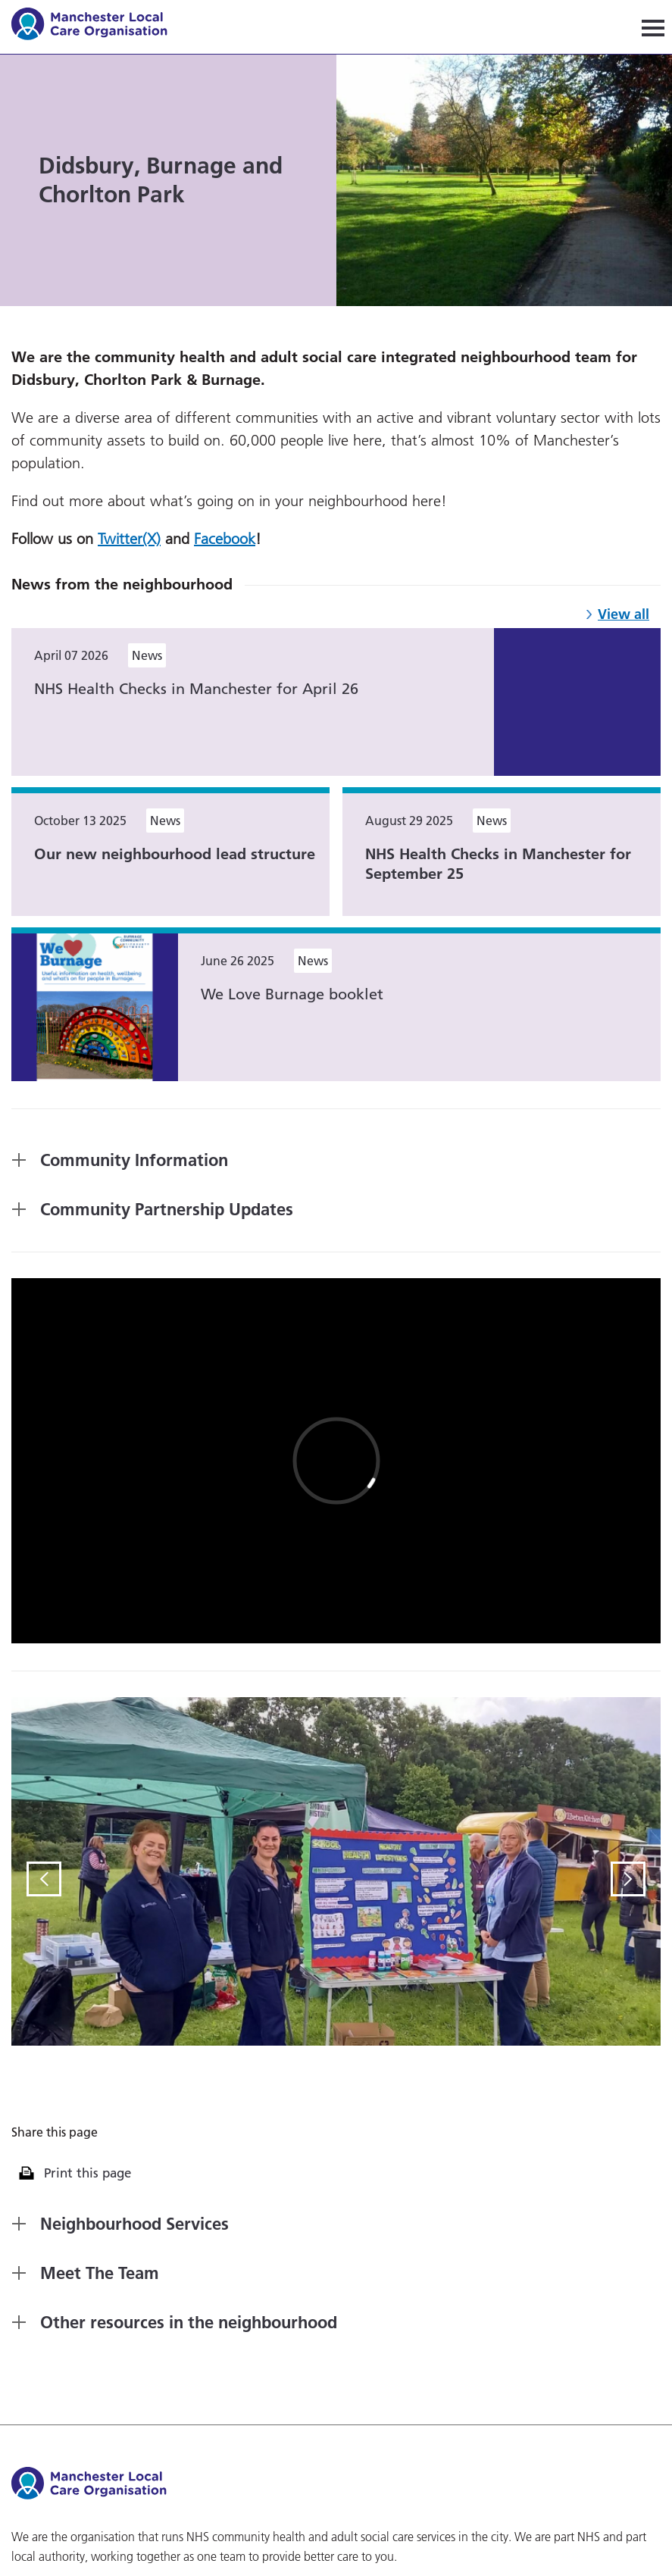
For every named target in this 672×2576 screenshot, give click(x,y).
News (147, 655)
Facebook (224, 539)
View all (623, 614)
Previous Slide (44, 1879)
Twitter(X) (129, 539)
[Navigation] (653, 27)
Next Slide (628, 1879)
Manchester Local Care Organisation (96, 26)
